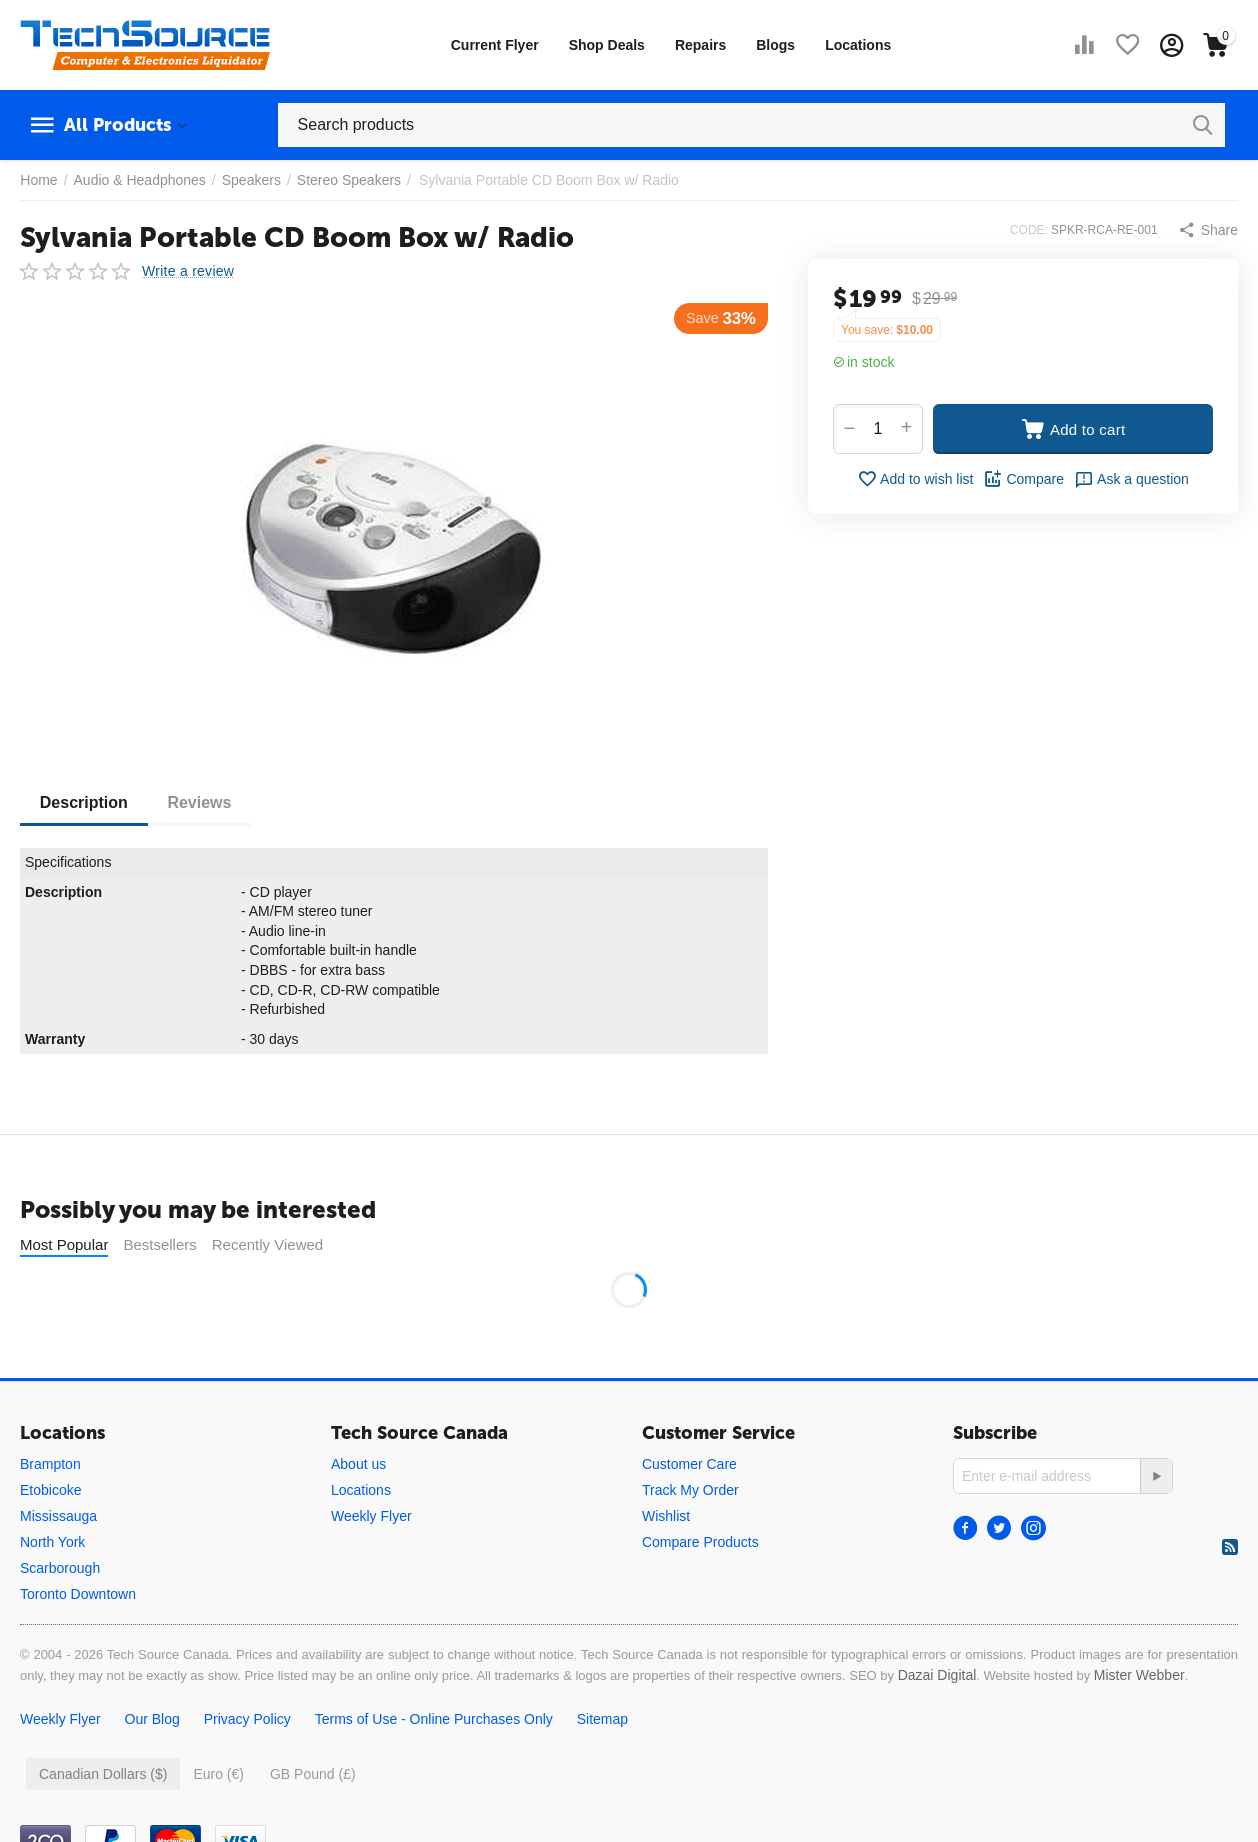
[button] (1208, 230)
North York (52, 1542)
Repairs (700, 45)
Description (84, 802)
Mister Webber (1139, 1675)
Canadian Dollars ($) (103, 1774)
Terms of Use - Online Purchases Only (434, 1719)
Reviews (200, 802)
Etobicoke (50, 1490)
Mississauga (58, 1516)
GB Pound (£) (313, 1774)
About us (358, 1464)
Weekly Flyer (371, 1516)
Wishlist (666, 1516)
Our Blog (152, 1719)
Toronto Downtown (78, 1594)
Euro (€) (218, 1774)
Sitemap (602, 1719)
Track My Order (690, 1490)
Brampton (50, 1464)
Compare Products (700, 1542)
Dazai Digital (937, 1675)
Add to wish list (915, 479)
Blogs (775, 45)
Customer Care (689, 1464)
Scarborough (60, 1568)
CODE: (1029, 230)
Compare (1023, 479)
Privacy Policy (247, 1719)
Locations (858, 45)
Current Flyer (495, 45)
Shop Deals (607, 45)
